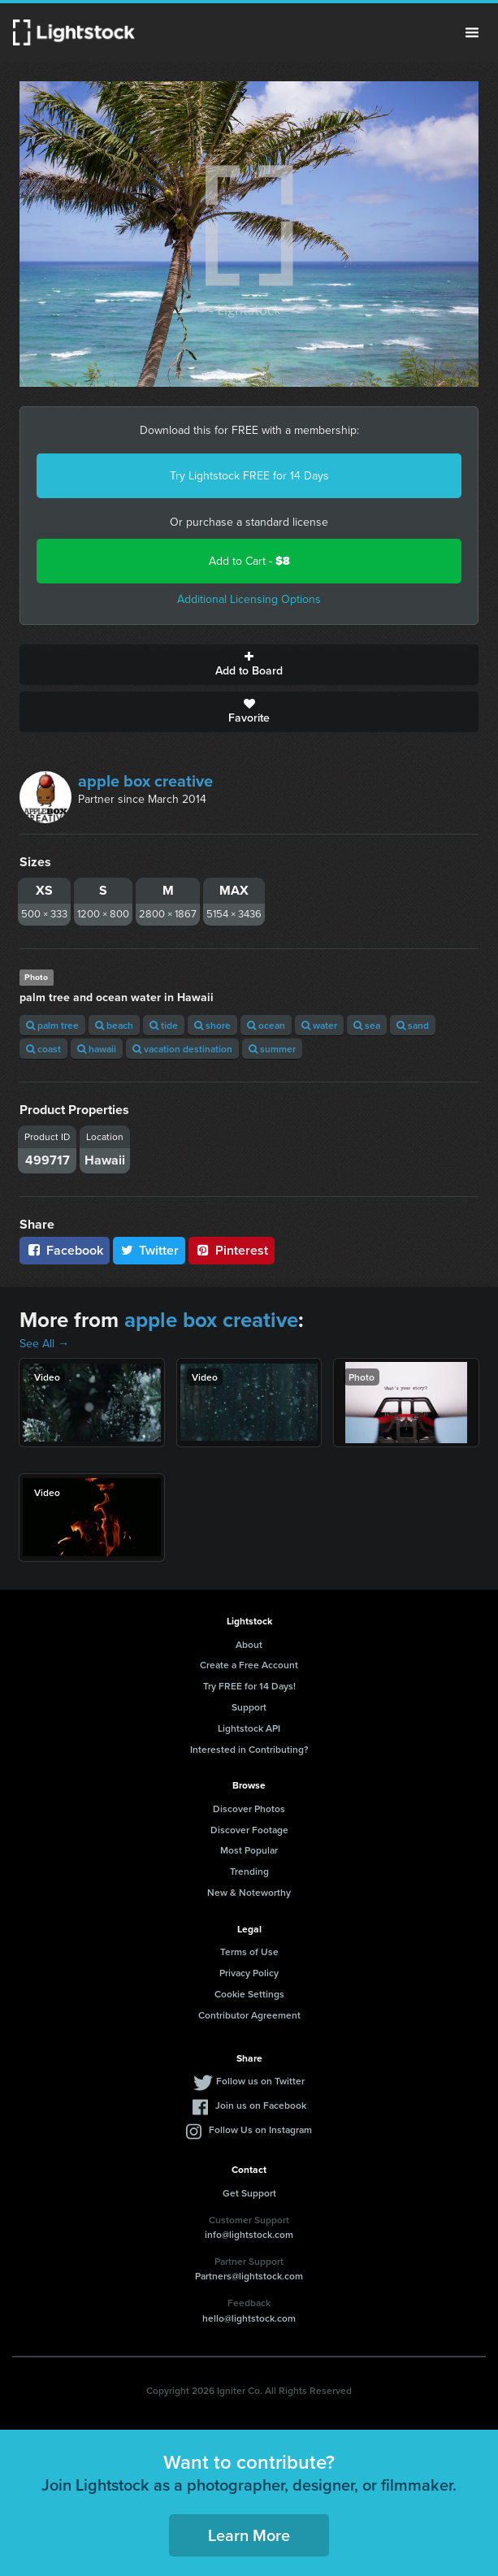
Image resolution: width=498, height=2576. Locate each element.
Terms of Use (249, 1951)
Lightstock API (249, 1728)
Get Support (249, 2193)
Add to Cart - (249, 561)
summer (272, 1049)
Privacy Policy (249, 1973)
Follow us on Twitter (260, 2081)
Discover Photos (249, 1808)
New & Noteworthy (249, 1892)
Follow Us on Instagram (260, 2129)
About (249, 1644)
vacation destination (182, 1049)
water (319, 1025)
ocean (266, 1025)
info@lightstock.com (249, 2234)
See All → (44, 1343)
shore (212, 1025)
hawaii (96, 1049)
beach (114, 1025)
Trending (249, 1871)
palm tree (52, 1025)
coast (43, 1049)
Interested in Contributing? (249, 1749)
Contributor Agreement (249, 2015)
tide (163, 1025)
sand (412, 1025)
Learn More (249, 2535)
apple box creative (145, 781)
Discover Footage (249, 1830)
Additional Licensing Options (249, 599)
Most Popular (249, 1850)
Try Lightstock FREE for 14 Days (249, 475)
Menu (472, 33)
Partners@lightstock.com (249, 2276)
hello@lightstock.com (249, 2318)
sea (366, 1025)
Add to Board (249, 665)
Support (249, 1707)
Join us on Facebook (260, 2105)
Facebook (64, 1250)
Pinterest (231, 1250)
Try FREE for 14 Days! (249, 1686)
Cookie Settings (249, 1994)
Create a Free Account (249, 1665)
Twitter (149, 1250)
